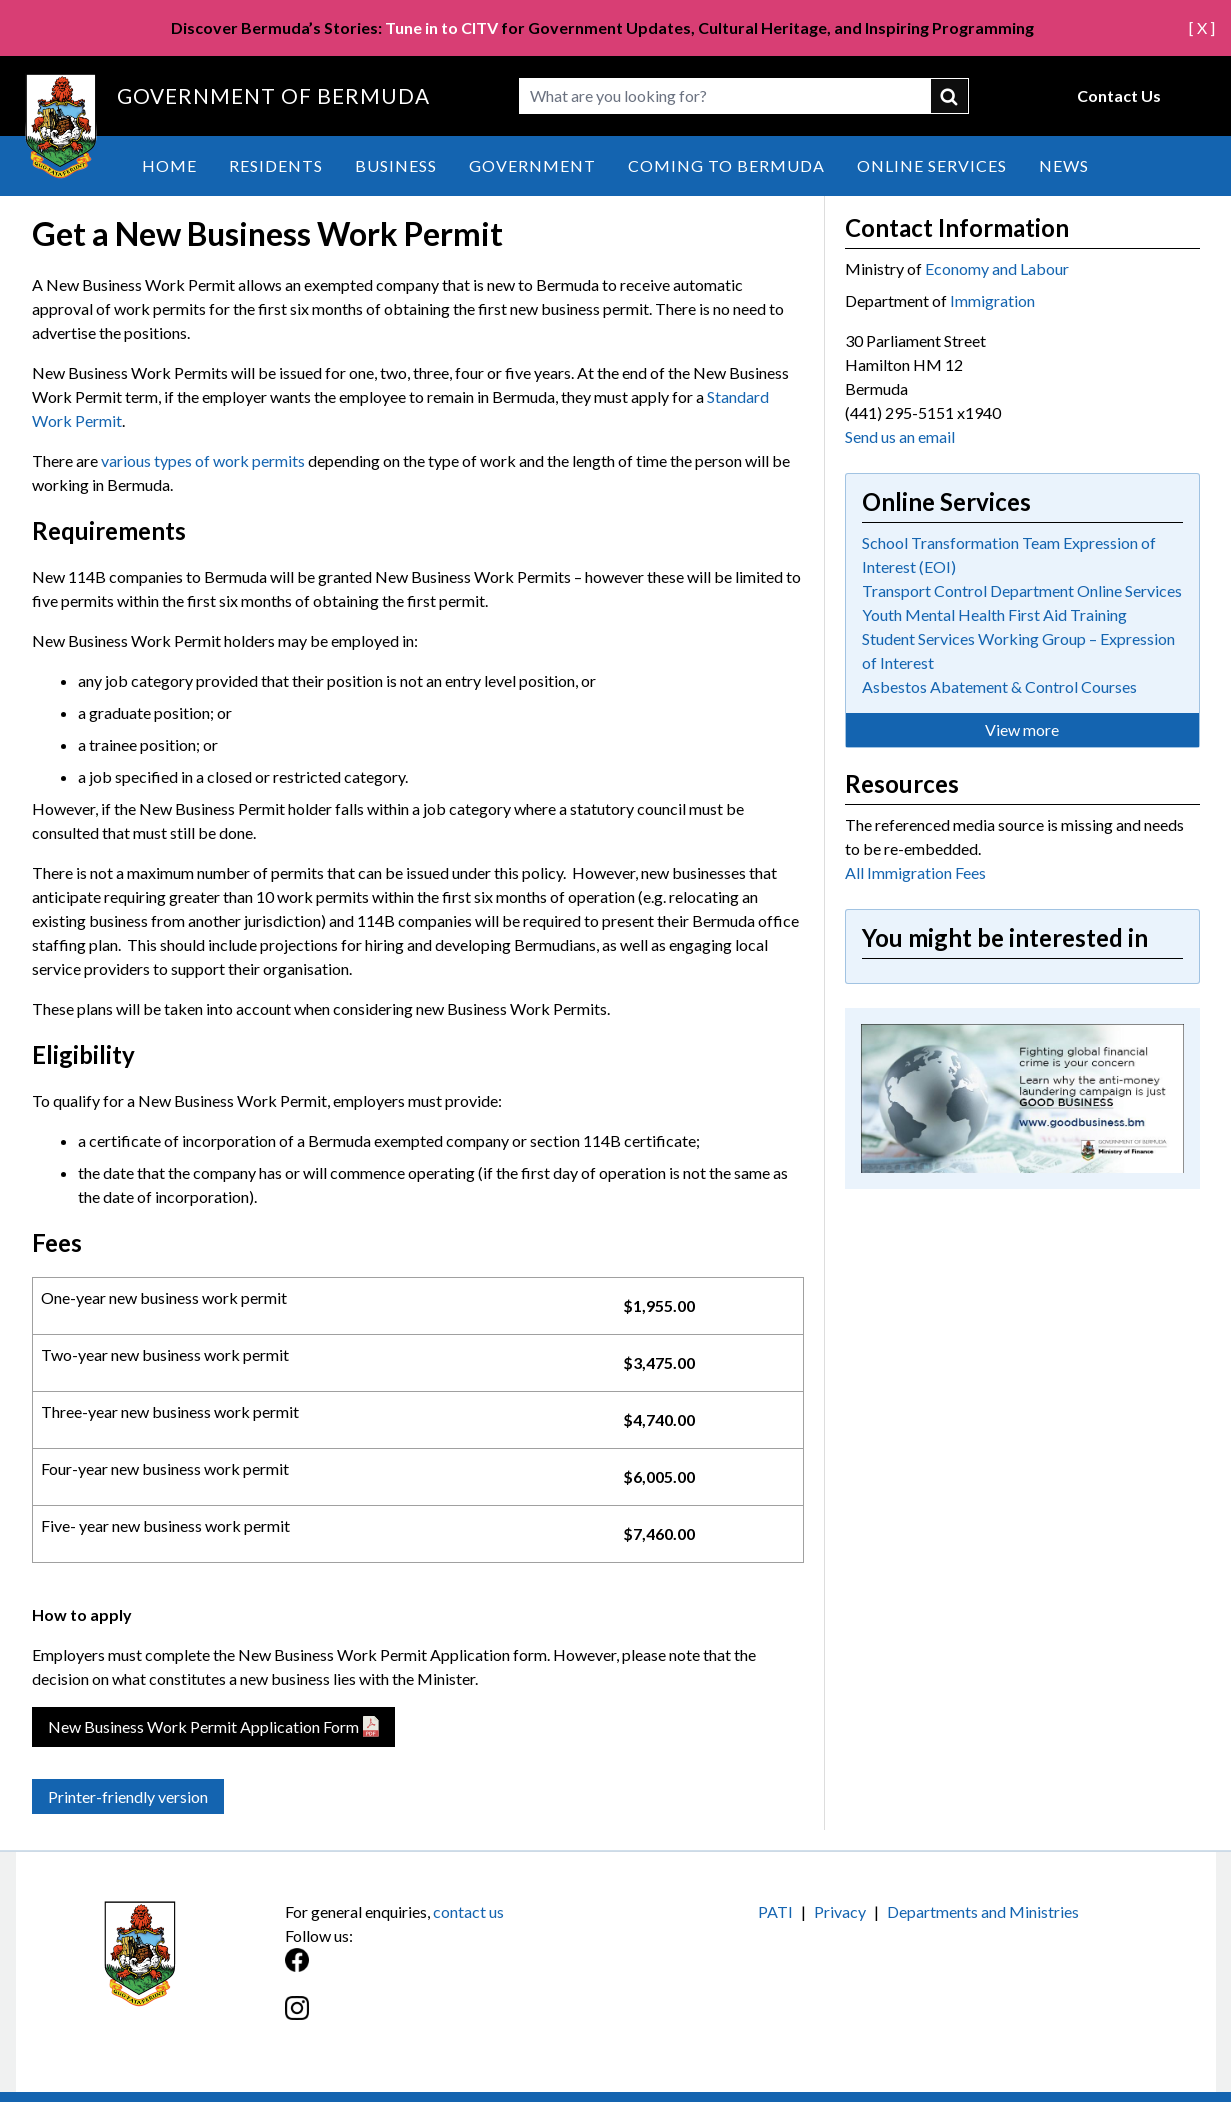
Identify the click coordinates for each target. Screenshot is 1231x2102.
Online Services (932, 165)
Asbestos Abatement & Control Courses (999, 686)
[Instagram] (450, 2018)
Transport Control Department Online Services (1022, 590)
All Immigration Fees (915, 872)
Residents (276, 165)
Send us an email (900, 436)
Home (169, 165)
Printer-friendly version (128, 1796)
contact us (468, 1911)
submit (950, 96)
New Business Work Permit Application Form (203, 1726)
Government (532, 165)
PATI (775, 1911)
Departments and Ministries (983, 1911)
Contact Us (1119, 95)
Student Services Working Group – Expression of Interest (1018, 650)
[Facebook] (450, 1970)
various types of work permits (203, 460)
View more (1022, 729)
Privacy (840, 1911)
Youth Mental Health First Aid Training (994, 614)
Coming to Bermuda (726, 165)
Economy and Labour (997, 268)
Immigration (992, 300)
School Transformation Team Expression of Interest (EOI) (1009, 554)
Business (396, 165)
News (1064, 165)
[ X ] (1202, 27)
